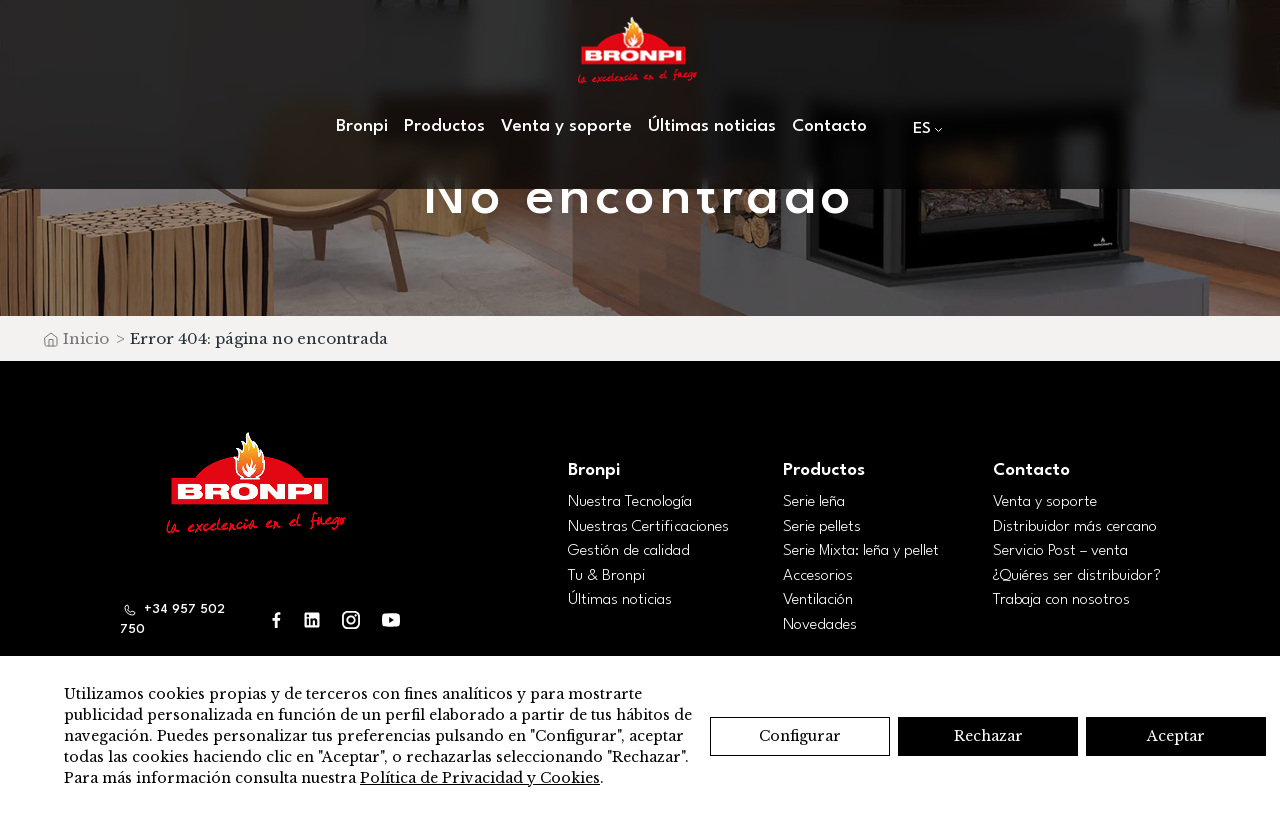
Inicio (86, 338)
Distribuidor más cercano (1075, 527)
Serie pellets (822, 527)
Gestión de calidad (629, 551)
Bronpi (362, 126)
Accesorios (818, 576)
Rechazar (988, 736)
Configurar (800, 736)
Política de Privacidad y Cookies (480, 778)
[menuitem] (923, 128)
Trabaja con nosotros (1061, 600)
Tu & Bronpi (606, 576)
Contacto (829, 126)
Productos (444, 126)
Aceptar (1176, 736)
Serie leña (814, 502)
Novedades (820, 625)
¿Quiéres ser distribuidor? (1077, 576)
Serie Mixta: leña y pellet (861, 551)
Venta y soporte (566, 126)
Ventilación (818, 600)
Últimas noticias (712, 126)
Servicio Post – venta (1060, 551)
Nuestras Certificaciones (648, 527)
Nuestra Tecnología (630, 502)
